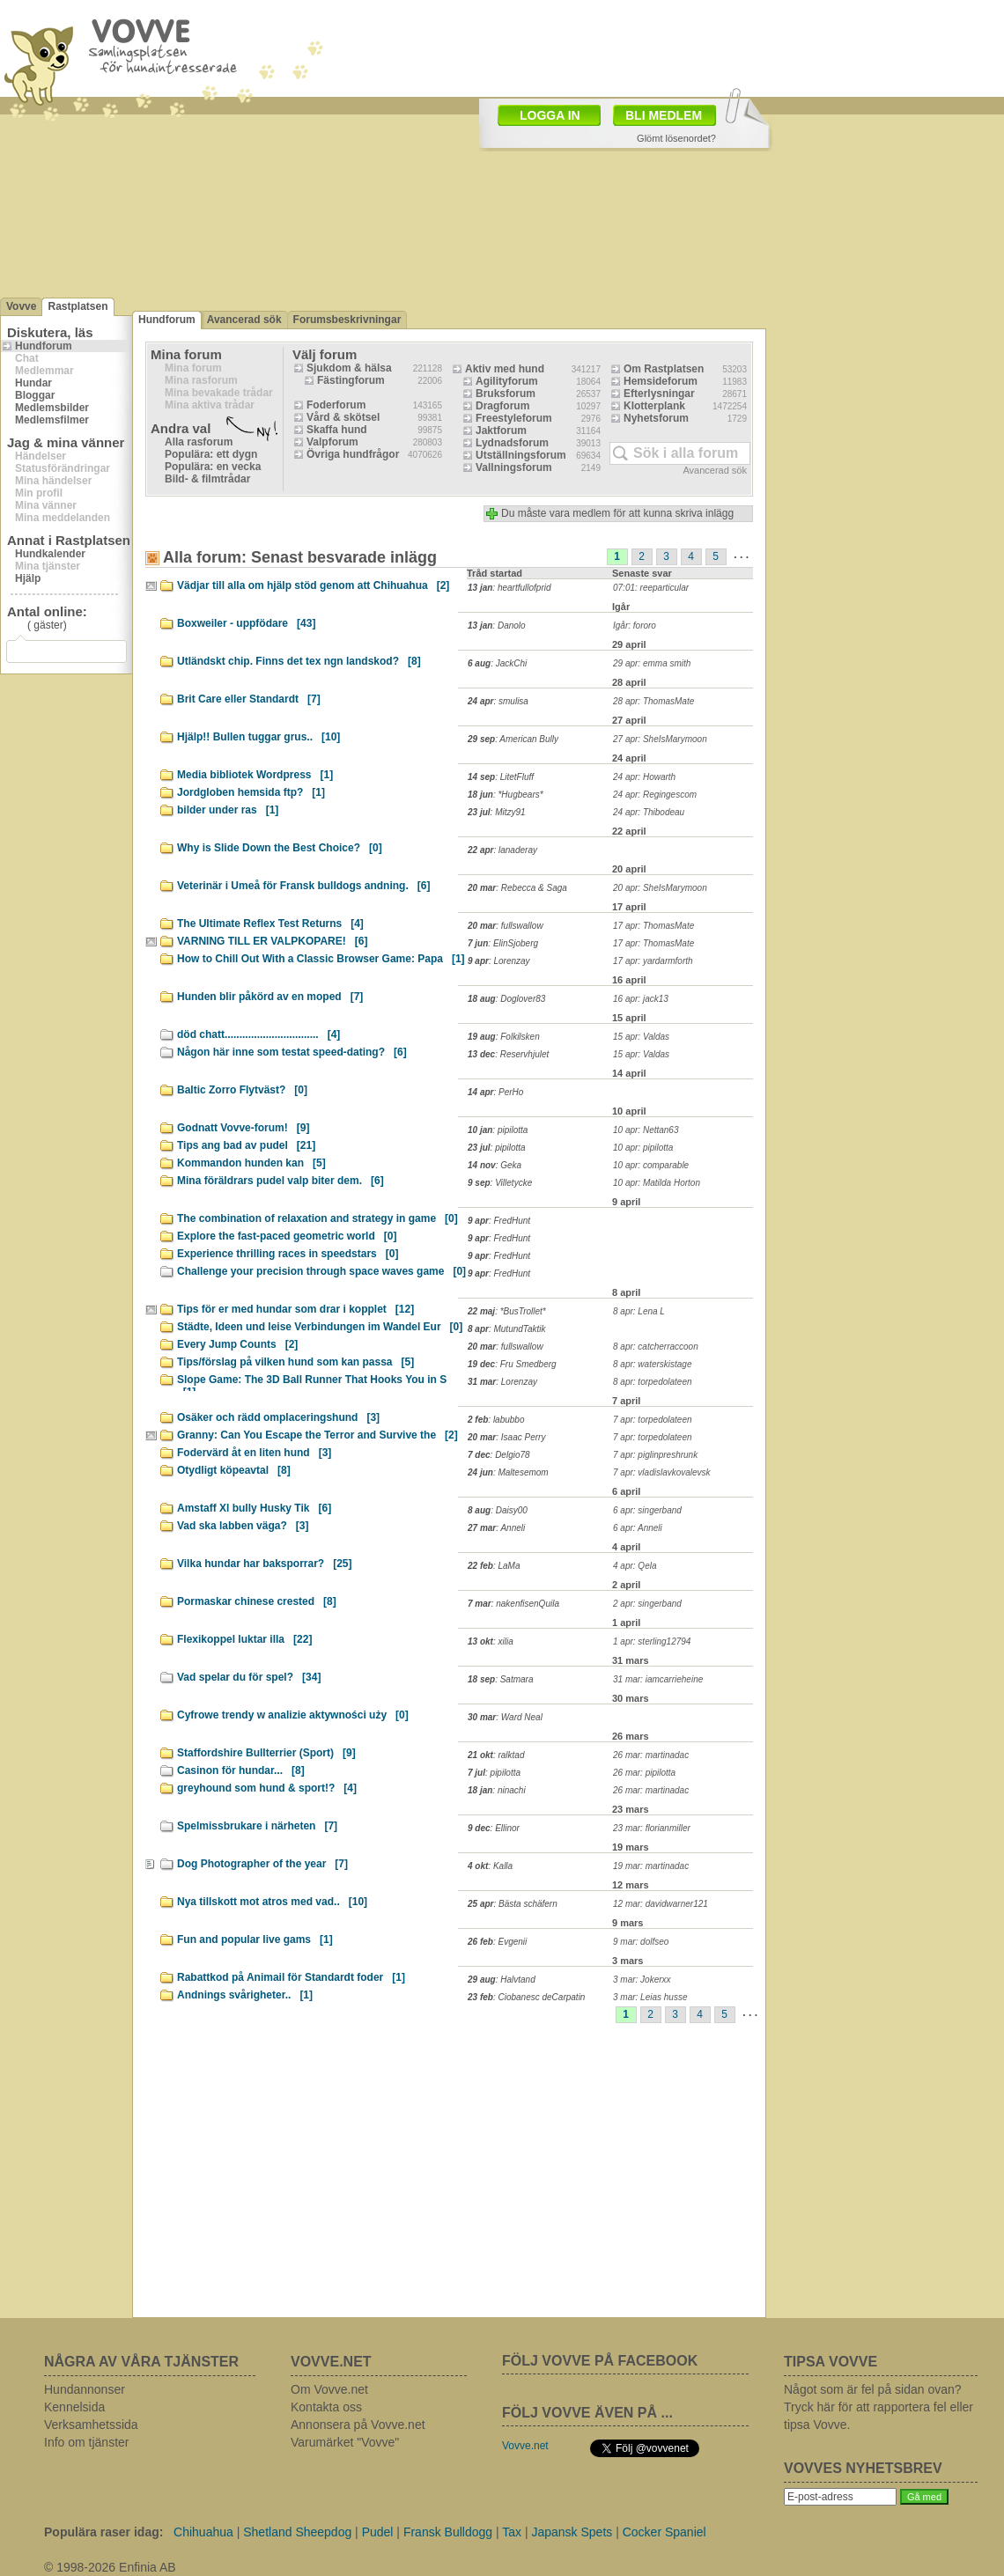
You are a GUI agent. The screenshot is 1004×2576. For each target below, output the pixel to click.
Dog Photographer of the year (262, 1864)
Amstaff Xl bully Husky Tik (254, 1508)
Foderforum (335, 405)
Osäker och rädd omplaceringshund (278, 1417)
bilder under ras (227, 810)
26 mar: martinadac (651, 1755)
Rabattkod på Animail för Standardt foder (291, 1977)
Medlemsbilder (52, 407)
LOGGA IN (550, 115)
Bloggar (35, 395)
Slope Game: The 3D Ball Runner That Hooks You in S (312, 1382)
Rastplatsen (77, 306)
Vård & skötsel (343, 417)
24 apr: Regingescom (655, 794)
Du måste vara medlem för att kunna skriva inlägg (617, 513)
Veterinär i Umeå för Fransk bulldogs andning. (303, 886)
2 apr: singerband (647, 1603)
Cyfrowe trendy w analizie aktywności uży (293, 1715)
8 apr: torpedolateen (652, 1382)
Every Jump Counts (237, 1344)
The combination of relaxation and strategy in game (317, 1218)
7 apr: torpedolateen (652, 1419)
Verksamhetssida (91, 2425)
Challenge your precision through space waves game (321, 1271)
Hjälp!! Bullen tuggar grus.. (258, 737)
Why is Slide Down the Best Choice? (279, 848)
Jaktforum (501, 430)
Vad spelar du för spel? (249, 1677)
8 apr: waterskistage (652, 1364)
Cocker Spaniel (664, 2532)
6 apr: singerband (647, 1510)
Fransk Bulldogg (447, 2532)
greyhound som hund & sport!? (267, 1788)
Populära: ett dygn (211, 454)
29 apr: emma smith (651, 663)
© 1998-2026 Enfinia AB (110, 2567)
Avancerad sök (244, 319)
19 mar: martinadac (651, 1866)
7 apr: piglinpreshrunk (655, 1455)
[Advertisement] (434, 2176)
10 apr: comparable (651, 1165)
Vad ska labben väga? (242, 1526)
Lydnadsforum (512, 443)
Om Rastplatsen (664, 369)
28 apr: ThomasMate (653, 701)
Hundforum (43, 346)
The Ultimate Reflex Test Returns (270, 923)
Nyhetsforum (656, 418)
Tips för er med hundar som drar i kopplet (295, 1309)
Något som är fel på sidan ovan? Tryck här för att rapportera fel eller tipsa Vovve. (878, 2407)
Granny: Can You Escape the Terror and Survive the (317, 1435)
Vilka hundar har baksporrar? (264, 1563)
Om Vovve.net (329, 2389)
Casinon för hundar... (241, 1770)
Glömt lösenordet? (676, 138)
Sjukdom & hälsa (349, 368)
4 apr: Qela (634, 1566)
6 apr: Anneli (637, 1528)
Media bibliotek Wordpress (255, 775)
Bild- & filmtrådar (207, 479)
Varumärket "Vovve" (345, 2442)
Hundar (33, 383)
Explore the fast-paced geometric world (286, 1236)
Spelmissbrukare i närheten (257, 1826)
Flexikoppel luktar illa (244, 1639)
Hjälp (28, 578)
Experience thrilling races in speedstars (287, 1254)
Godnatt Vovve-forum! (243, 1128)
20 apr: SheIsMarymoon (660, 888)
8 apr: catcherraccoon (655, 1346)
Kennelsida (74, 2407)
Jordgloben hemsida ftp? (251, 792)
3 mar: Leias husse (650, 1997)
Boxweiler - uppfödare (246, 623)
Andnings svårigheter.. (245, 1995)
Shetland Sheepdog (297, 2532)
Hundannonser (84, 2389)
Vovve (21, 306)
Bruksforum (505, 393)
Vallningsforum (514, 467)
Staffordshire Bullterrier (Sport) (266, 1753)
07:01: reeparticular (651, 587)
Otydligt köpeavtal (234, 1470)
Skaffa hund (336, 429)
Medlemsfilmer (52, 420)
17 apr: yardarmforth (653, 961)
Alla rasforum (199, 442)
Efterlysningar (659, 393)
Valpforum (332, 442)
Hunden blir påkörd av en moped (270, 996)
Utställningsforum (521, 455)
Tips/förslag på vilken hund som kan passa (295, 1362)
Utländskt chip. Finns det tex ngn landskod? (299, 661)
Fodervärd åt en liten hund (254, 1452)
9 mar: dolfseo (640, 1942)
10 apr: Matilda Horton (656, 1183)
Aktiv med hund (504, 369)
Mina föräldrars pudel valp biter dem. (280, 1180)
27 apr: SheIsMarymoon (660, 739)
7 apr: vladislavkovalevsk (662, 1472)
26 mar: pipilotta (644, 1772)
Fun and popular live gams (255, 1939)
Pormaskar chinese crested (256, 1601)
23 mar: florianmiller (651, 1828)
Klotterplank (654, 406)
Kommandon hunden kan (251, 1163)
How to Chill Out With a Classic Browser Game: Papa (321, 959)
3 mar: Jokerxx (642, 1979)
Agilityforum (507, 381)
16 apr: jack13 (640, 999)
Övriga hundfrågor (352, 454)
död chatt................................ (258, 1034)
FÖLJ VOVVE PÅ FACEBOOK (600, 2360)
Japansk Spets (571, 2532)
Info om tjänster (86, 2442)
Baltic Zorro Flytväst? (242, 1090)
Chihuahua (203, 2532)
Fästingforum (351, 380)
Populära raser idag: (103, 2532)
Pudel (378, 2532)
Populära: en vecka (213, 466)
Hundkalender (50, 554)
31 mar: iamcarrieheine (658, 1679)
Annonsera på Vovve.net (358, 2425)
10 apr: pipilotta (643, 1147)
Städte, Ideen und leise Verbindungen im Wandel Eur (319, 1327)
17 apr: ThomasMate (653, 926)
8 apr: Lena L (639, 1311)
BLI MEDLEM (663, 115)
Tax (511, 2532)
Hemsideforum (661, 381)
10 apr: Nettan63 (646, 1130)
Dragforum (502, 406)
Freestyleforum (514, 418)
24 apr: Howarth (644, 777)
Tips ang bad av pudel (246, 1145)
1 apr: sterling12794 (651, 1641)
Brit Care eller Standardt (249, 699)
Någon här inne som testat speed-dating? (292, 1052)
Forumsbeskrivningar (347, 319)
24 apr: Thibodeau (648, 812)
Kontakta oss (326, 2407)
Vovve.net (525, 2446)
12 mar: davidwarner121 (660, 1904)
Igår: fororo (634, 625)
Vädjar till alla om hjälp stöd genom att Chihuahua (313, 585)
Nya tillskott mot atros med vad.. (272, 1901)
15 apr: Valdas (641, 1036)
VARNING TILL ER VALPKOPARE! (272, 941)
